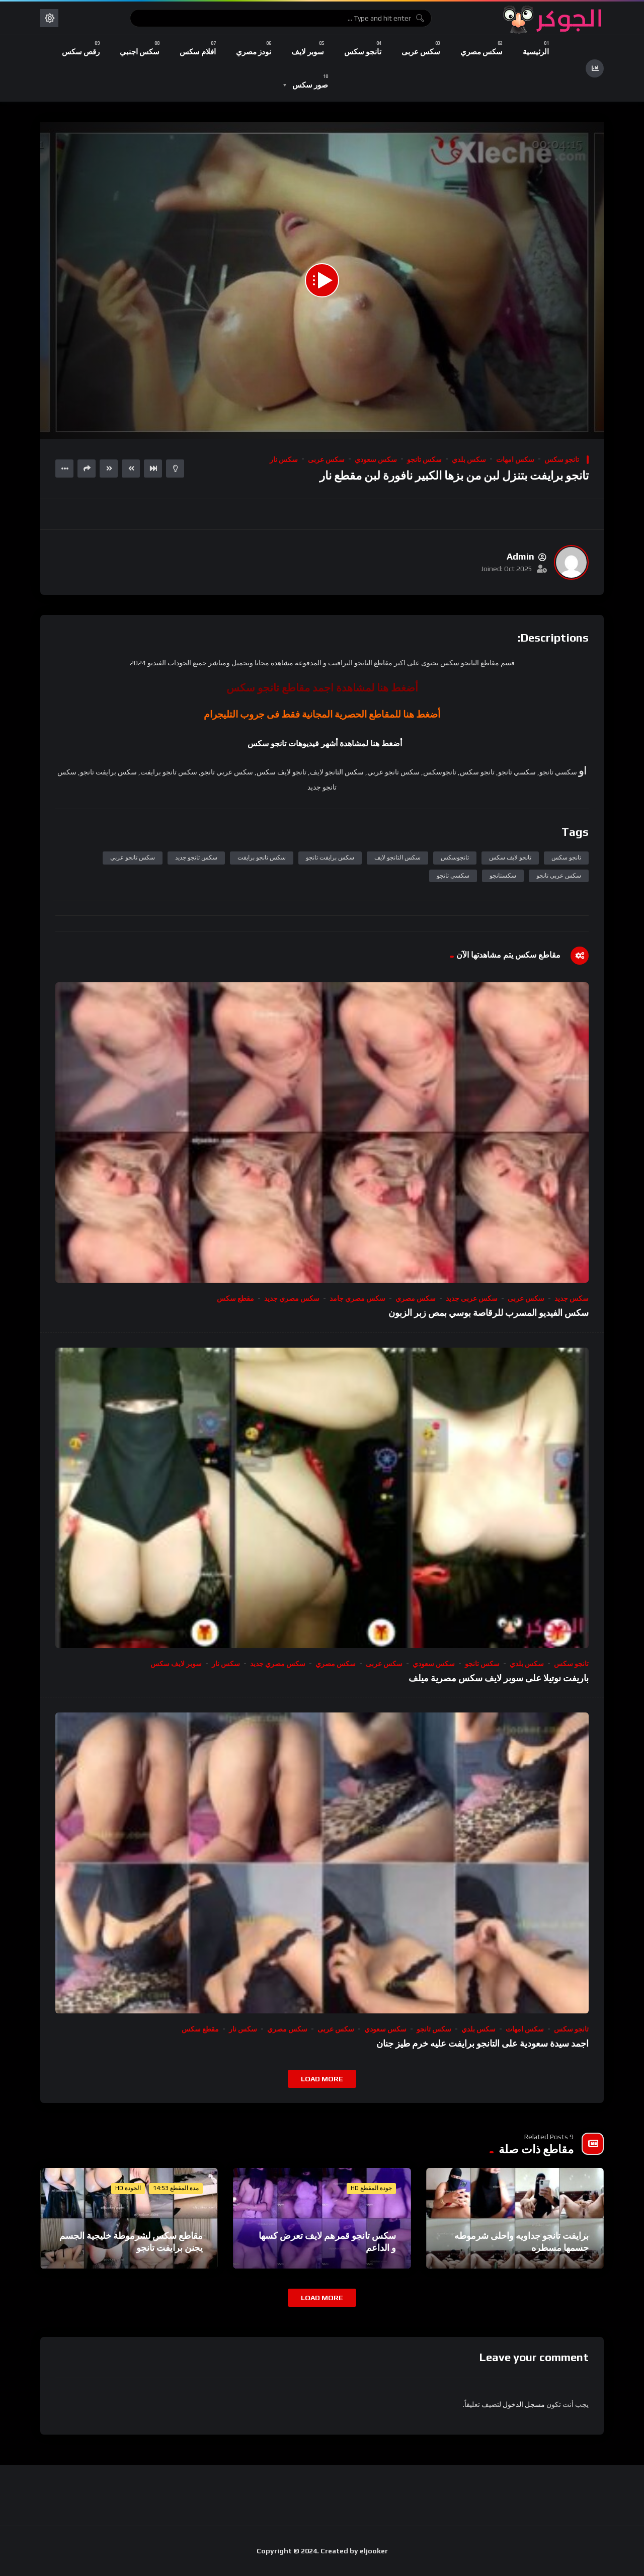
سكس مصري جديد (291, 1298)
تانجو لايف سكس (510, 857)
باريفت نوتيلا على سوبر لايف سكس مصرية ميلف (499, 1678)
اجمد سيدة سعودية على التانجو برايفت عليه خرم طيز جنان (482, 2043)
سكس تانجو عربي (132, 857)
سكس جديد (571, 1298)
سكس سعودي (376, 459)
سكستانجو (503, 875)
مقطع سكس (235, 1298)
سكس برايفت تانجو (330, 857)
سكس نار (284, 459)
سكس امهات (515, 459)
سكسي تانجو (453, 875)
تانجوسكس (455, 857)
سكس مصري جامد (357, 1298)
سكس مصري (415, 1298)
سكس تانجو (424, 459)
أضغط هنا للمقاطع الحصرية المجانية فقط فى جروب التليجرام (322, 714)
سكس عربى (326, 459)
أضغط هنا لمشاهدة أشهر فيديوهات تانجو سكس (325, 743)
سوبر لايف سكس (176, 1664)
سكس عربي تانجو (558, 875)
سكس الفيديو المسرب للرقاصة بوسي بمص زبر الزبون (488, 1312)
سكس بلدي (469, 459)
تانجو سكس (561, 459)
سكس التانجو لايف (397, 857)
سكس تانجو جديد (196, 857)
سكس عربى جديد (472, 1298)
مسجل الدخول (524, 2404)
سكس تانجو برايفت (261, 857)
